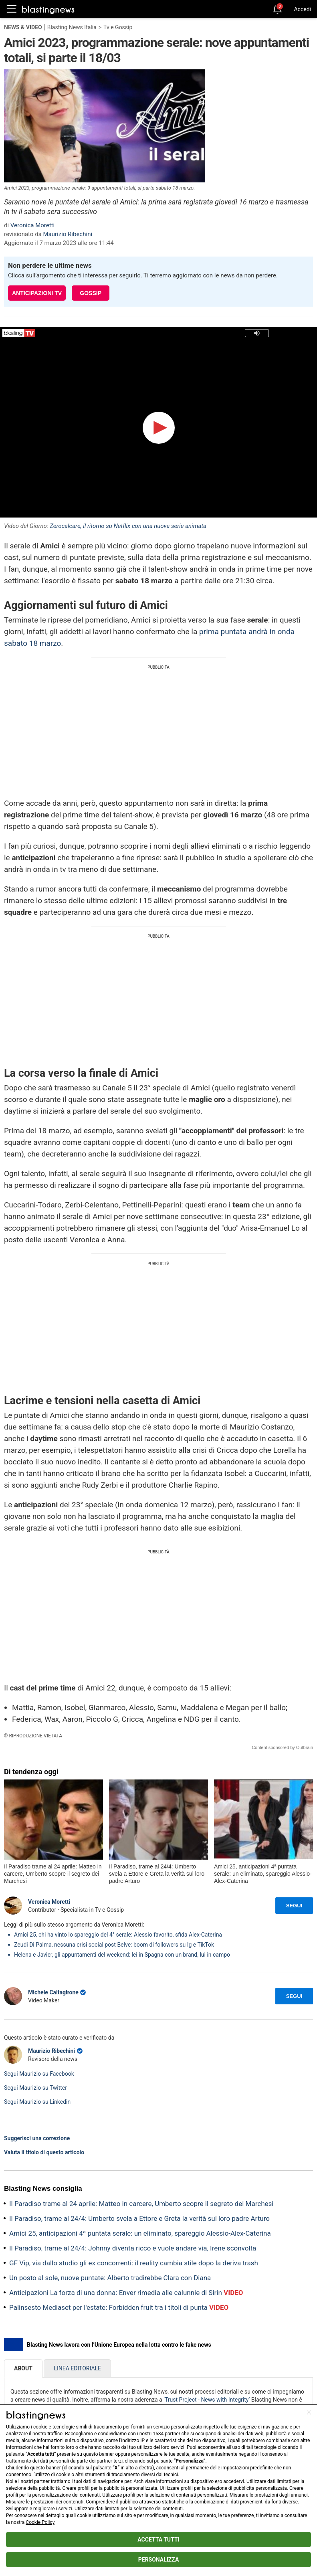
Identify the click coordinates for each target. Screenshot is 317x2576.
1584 (158, 2433)
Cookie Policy (40, 2522)
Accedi (302, 9)
